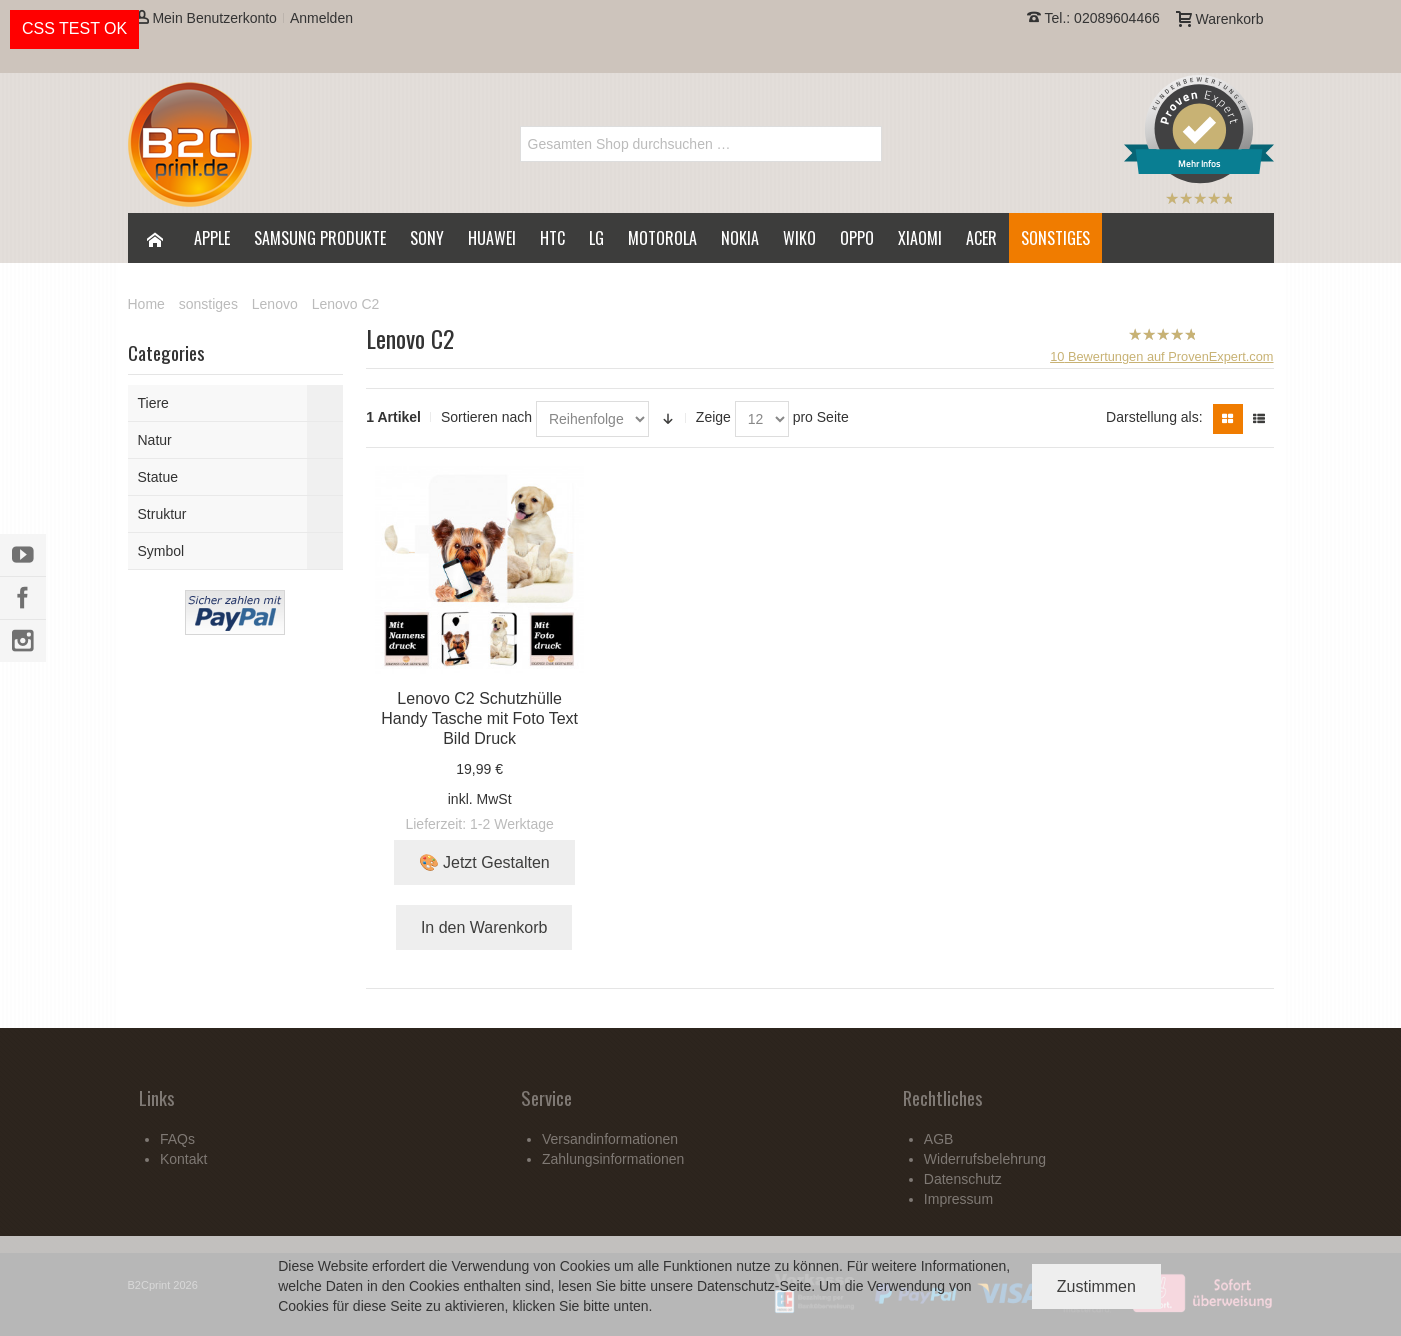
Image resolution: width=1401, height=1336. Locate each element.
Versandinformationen (610, 1139)
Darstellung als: (1154, 417)
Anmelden (321, 18)
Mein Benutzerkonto (206, 18)
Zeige (713, 417)
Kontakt (183, 1159)
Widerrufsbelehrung (985, 1159)
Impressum (958, 1199)
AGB (939, 1139)
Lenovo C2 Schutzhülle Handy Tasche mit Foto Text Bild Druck (479, 718)
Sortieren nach (486, 417)
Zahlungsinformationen (613, 1159)
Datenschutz (736, 1286)
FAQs (177, 1139)
